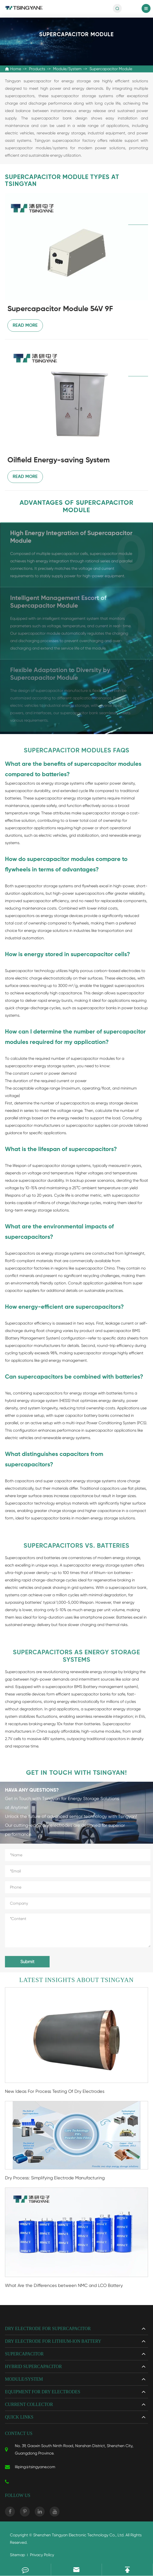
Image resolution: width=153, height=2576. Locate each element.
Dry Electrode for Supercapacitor (48, 2328)
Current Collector (29, 2404)
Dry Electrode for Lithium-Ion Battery (53, 2341)
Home (15, 68)
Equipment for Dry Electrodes (42, 2391)
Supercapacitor (24, 2353)
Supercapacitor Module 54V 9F (60, 309)
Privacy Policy (42, 2554)
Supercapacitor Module (111, 68)
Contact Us (18, 2433)
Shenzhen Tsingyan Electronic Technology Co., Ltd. (78, 2535)
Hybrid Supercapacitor (33, 2366)
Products (37, 68)
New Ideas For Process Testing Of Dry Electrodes (54, 2091)
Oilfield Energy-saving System (58, 460)
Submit (27, 1957)
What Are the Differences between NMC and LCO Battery (64, 2285)
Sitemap (17, 2554)
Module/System (67, 68)
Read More (25, 325)
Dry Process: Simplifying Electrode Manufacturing (55, 2177)
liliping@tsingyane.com (30, 2467)
